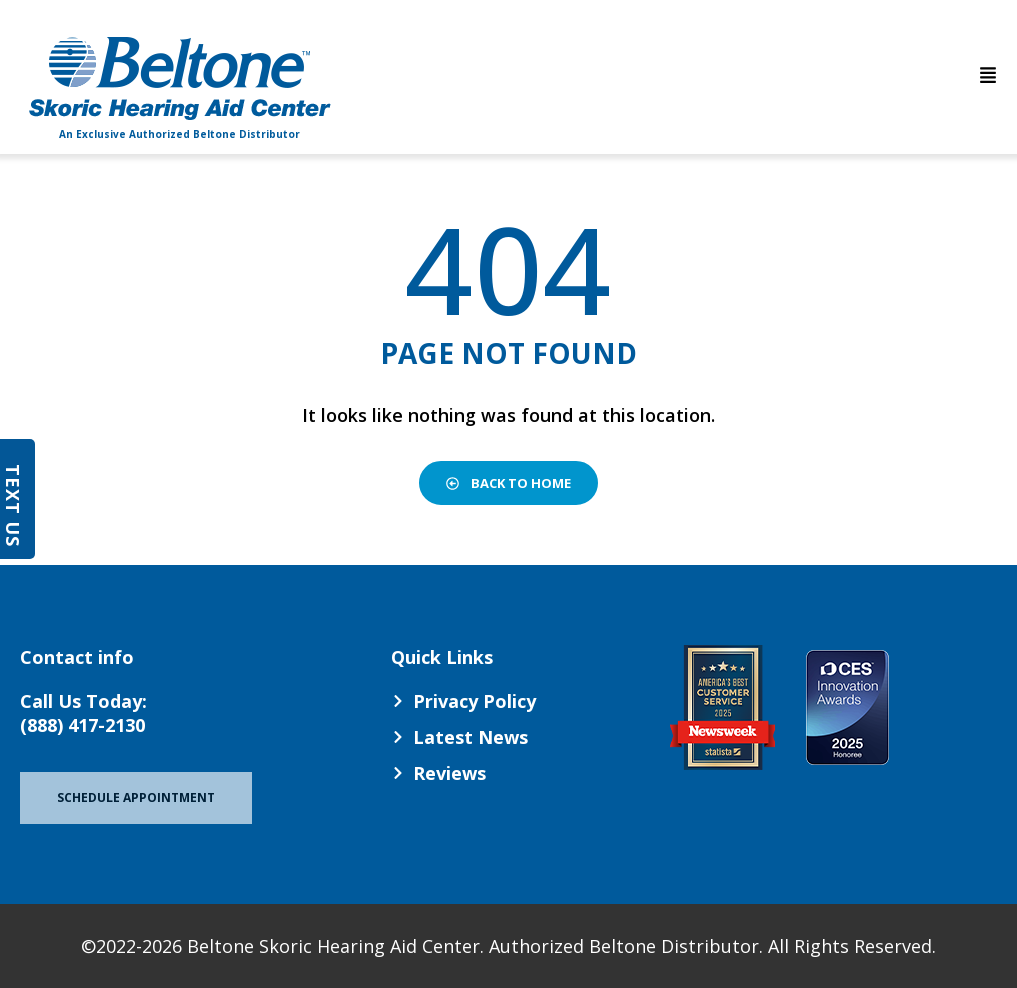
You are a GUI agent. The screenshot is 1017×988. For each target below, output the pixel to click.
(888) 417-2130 (82, 725)
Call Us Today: (83, 701)
